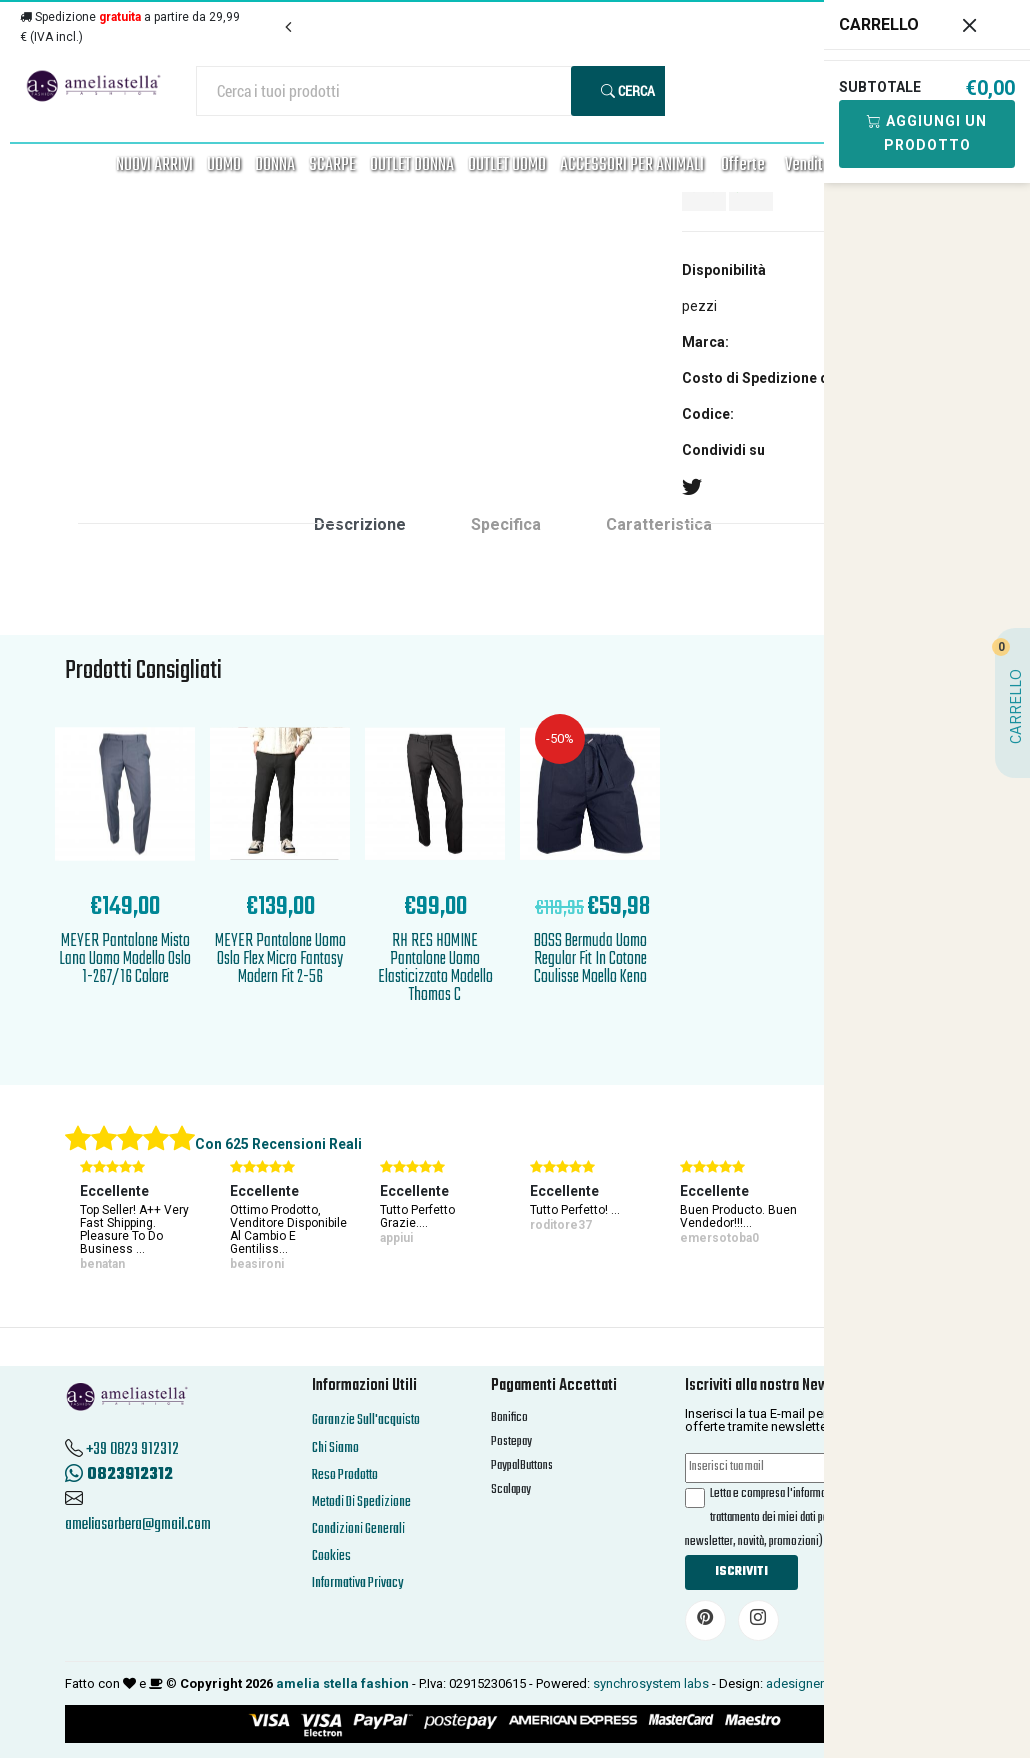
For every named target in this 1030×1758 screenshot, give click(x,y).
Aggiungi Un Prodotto (927, 133)
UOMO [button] (224, 165)
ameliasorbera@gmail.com (138, 1525)
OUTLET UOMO (507, 165)
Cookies (331, 1556)
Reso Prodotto (345, 1475)
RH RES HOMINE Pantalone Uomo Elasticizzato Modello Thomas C (435, 968)
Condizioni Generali (358, 1529)
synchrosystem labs (651, 1683)
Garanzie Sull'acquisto (366, 1420)
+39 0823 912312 (132, 1450)
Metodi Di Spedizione (361, 1502)
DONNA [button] (275, 165)
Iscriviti (741, 1572)
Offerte (743, 165)
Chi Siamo (335, 1448)
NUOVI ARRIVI (154, 165)
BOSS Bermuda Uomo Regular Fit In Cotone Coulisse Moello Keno (590, 959)
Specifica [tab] (506, 524)
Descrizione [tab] (360, 524)
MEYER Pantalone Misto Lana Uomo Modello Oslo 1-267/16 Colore (125, 959)
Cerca (628, 90)
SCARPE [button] (332, 165)
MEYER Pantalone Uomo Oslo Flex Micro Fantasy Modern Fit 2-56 (280, 959)
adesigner (795, 1683)
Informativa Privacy (357, 1583)
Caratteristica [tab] (659, 524)
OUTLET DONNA (412, 165)
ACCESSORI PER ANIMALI (632, 165)
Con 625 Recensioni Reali (278, 1144)
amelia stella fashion (342, 1683)
